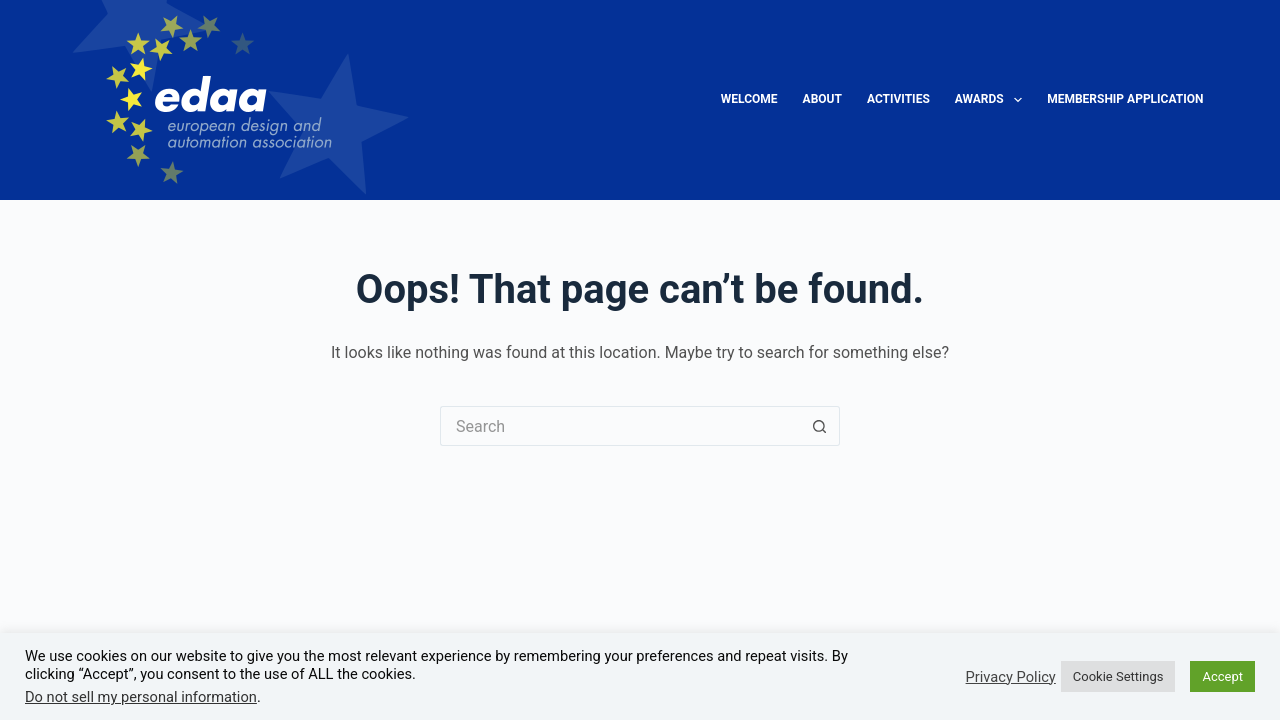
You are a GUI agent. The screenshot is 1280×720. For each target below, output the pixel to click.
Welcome (749, 99)
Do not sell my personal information (141, 697)
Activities (898, 99)
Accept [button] (1222, 676)
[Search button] (820, 426)
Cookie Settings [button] (1118, 676)
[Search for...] (620, 426)
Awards (992, 100)
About (822, 99)
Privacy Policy (1011, 677)
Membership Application (1125, 99)
